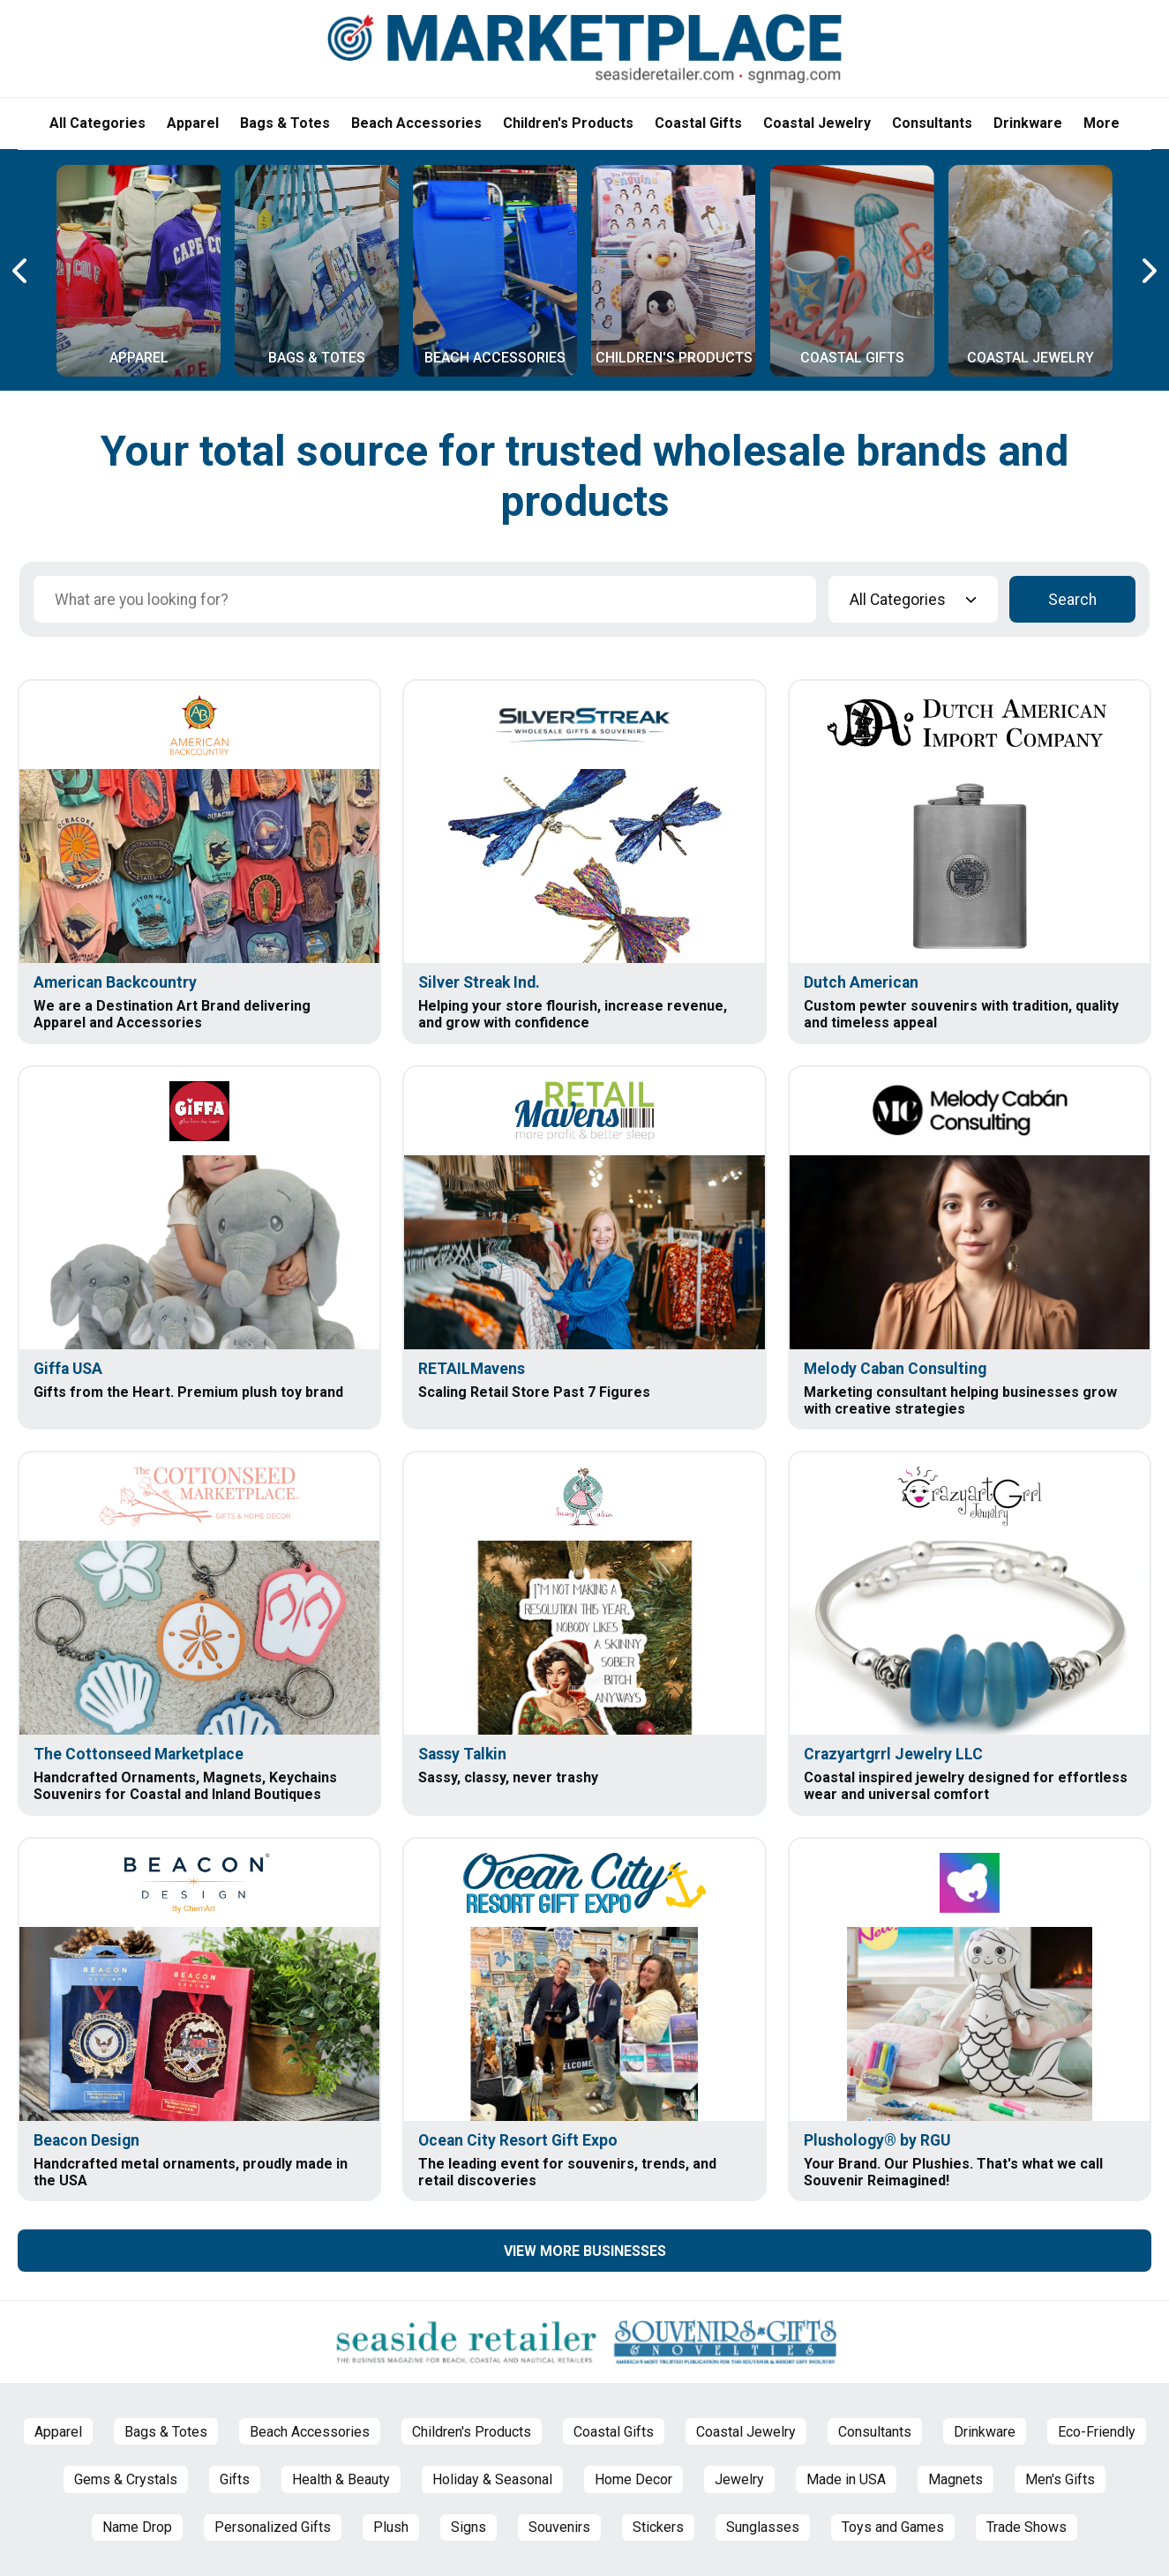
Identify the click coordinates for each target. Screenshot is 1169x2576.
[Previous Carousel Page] (21, 271)
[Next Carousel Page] (1148, 271)
